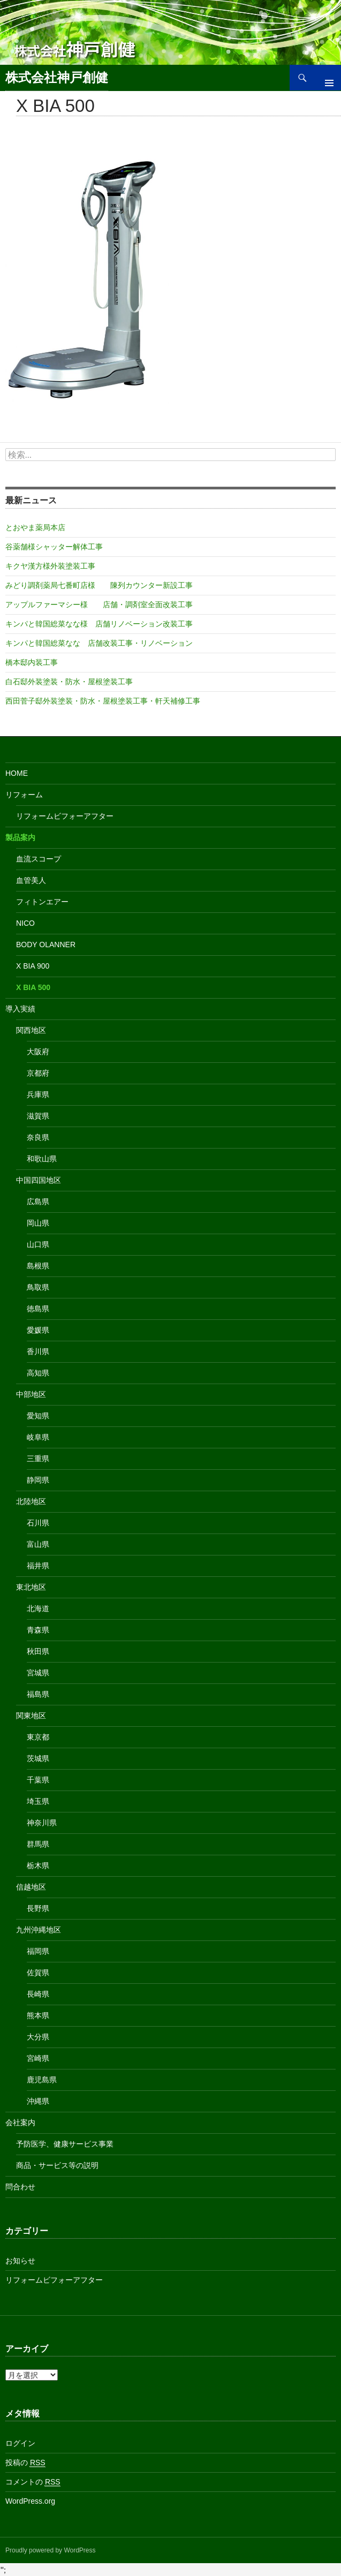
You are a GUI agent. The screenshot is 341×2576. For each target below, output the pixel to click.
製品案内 (20, 837)
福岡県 (38, 1951)
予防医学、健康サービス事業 (64, 2144)
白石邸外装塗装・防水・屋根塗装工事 (69, 681)
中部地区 (31, 1394)
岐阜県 (38, 1437)
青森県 (38, 1630)
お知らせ (20, 2260)
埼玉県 (38, 1801)
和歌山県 (42, 1158)
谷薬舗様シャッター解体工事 (54, 546)
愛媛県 (38, 1330)
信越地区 (31, 1887)
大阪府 (38, 1051)
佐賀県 (38, 1972)
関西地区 (31, 1030)
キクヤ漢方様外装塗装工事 (50, 566)
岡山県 (38, 1223)
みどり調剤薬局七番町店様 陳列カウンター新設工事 (99, 585)
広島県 (38, 1201)
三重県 (38, 1458)
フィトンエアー (42, 901)
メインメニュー (325, 77)
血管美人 (31, 880)
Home (16, 773)
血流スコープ (38, 859)
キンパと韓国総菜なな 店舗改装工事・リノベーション (99, 643)
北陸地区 (31, 1501)
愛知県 (38, 1415)
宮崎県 (38, 2058)
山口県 (38, 1244)
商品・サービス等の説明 (57, 2165)
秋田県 (38, 1651)
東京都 (38, 1737)
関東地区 (31, 1715)
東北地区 (31, 1587)
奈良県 (38, 1137)
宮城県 (38, 1672)
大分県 (38, 2037)
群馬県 (38, 1844)
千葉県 (38, 1780)
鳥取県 (38, 1287)
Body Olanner (45, 944)
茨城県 (38, 1758)
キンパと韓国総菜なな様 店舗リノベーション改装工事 (99, 624)
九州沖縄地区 (38, 1929)
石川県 (38, 1523)
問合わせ (20, 2186)
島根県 (38, 1265)
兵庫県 (38, 1094)
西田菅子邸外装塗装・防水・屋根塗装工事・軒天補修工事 (102, 701)
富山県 (38, 1544)
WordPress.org (30, 2501)
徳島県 (38, 1308)
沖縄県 (38, 2101)
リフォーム (24, 794)
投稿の (25, 2462)
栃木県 (38, 1865)
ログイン (20, 2443)
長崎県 (38, 1994)
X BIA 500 (33, 987)
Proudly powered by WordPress (50, 2550)
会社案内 (20, 2122)
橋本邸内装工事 (31, 662)
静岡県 (38, 1480)
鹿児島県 (42, 2079)
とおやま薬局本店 (35, 527)
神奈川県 (42, 1822)
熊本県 (38, 2015)
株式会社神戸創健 (56, 77)
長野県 (38, 1908)
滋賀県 (38, 1116)
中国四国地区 (38, 1180)
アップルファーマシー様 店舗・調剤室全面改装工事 (99, 604)
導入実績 (20, 1008)
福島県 (38, 1694)
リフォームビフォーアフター (64, 816)
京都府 (38, 1073)
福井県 (38, 1565)
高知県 (38, 1373)
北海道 (38, 1608)
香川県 (38, 1351)
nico (25, 923)
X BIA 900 (32, 966)
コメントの (32, 2482)
